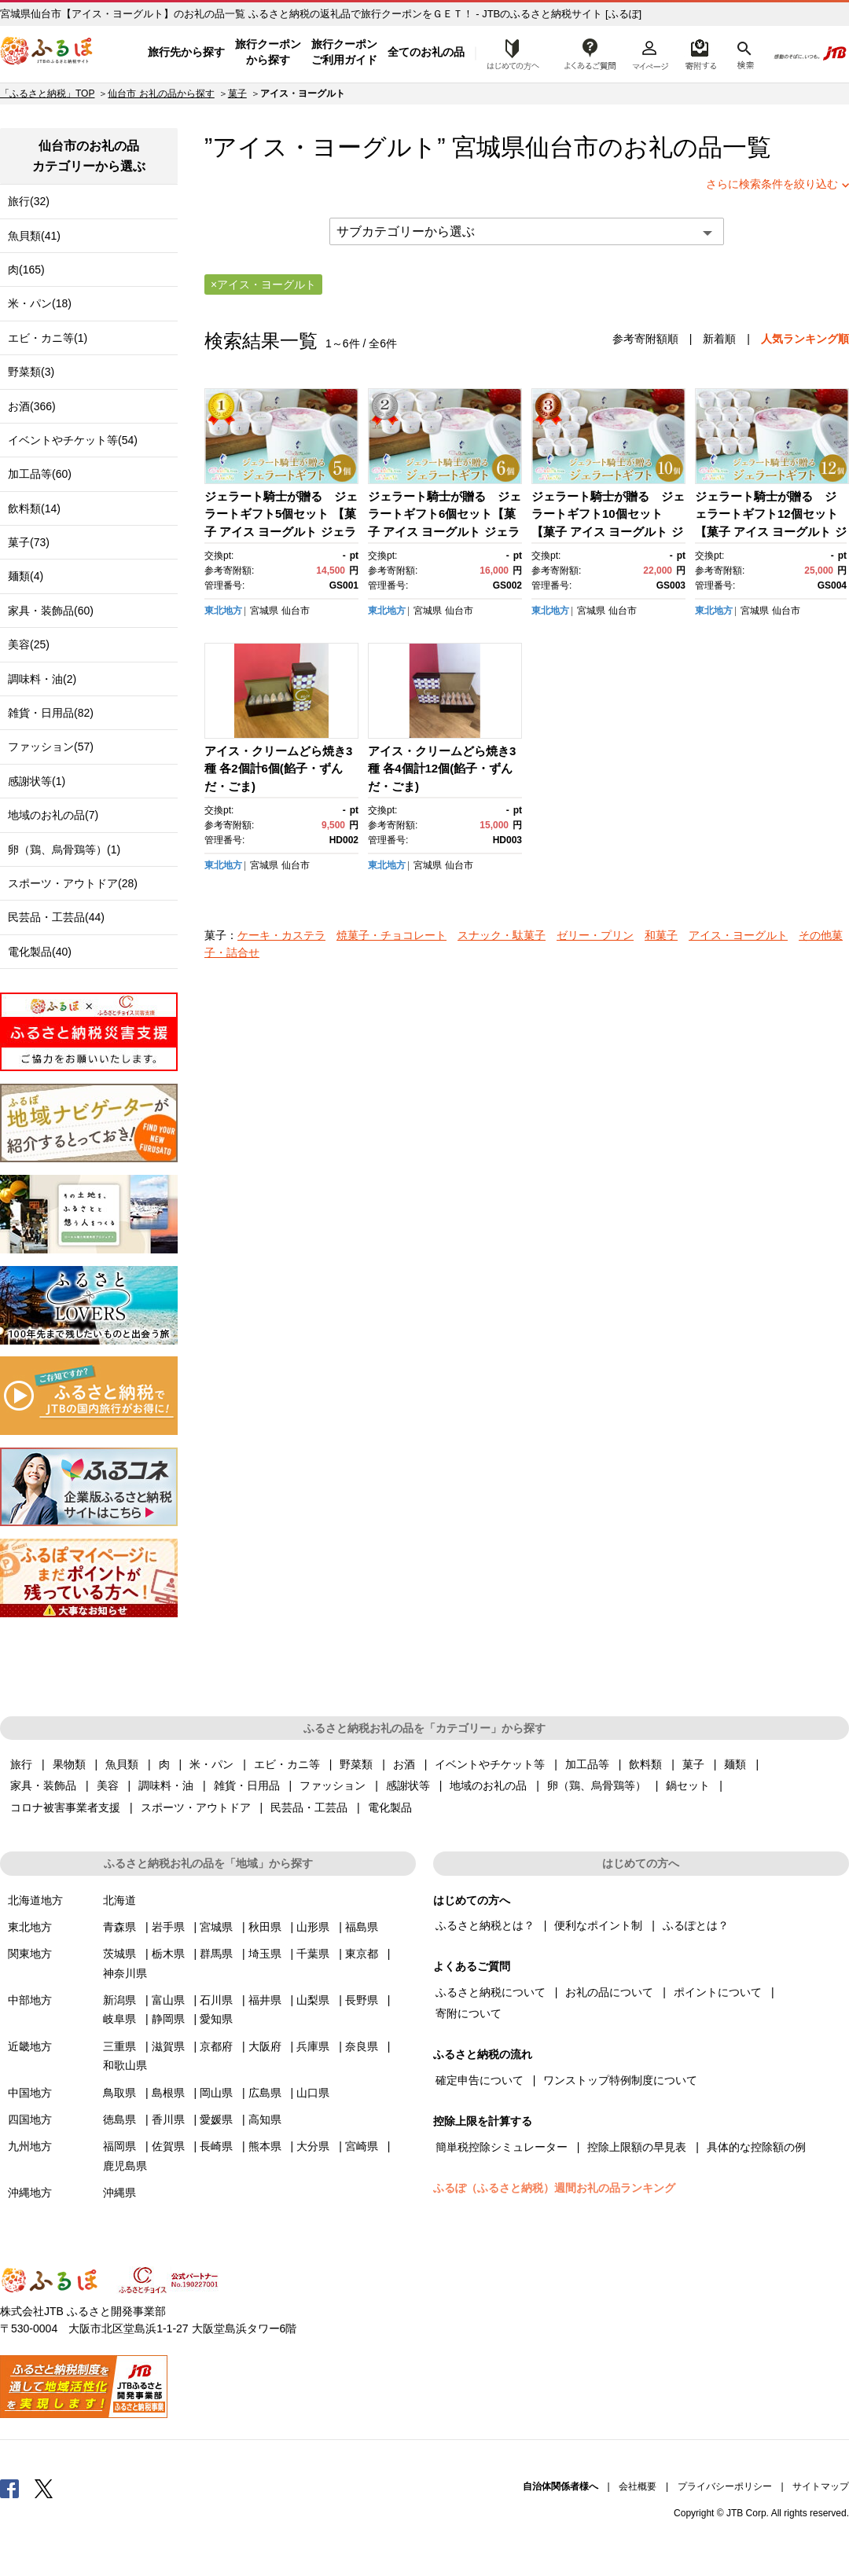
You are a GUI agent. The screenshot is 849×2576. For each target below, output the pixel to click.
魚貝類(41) (34, 235)
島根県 (168, 2092)
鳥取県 (119, 2092)
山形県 (312, 1927)
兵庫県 (312, 2046)
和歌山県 (125, 2065)
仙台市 (561, 147)
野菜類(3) (31, 371)
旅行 (21, 1764)
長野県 (361, 2000)
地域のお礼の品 (488, 1785)
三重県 (119, 2046)
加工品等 (587, 1764)
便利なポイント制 (598, 1925)
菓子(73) (29, 542)
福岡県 (119, 2146)
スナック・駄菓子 (502, 935)
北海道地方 (35, 1900)
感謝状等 (408, 1785)
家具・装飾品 (43, 1785)
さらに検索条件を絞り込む (772, 184)
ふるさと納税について (491, 1992)
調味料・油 (165, 1785)
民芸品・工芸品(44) (56, 917)
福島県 (361, 1927)
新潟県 (119, 2000)
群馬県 (216, 1953)
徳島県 (119, 2119)
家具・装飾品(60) (51, 610)
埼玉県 (264, 1953)
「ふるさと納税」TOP (47, 93)
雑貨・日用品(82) (51, 712)
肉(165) (26, 269)
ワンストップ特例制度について (620, 2080)
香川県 (168, 2119)
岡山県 (216, 2092)
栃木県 (168, 1953)
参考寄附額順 (645, 338)
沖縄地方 (30, 2192)
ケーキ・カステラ (281, 935)
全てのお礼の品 (426, 52)
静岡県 (168, 2019)
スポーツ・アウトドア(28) (73, 883)
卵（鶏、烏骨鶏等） (596, 1785)
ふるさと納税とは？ (485, 1925)
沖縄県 (119, 2192)
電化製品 (390, 1807)
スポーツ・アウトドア (196, 1807)
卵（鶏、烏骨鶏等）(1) (64, 849)
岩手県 (168, 1927)
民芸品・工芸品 (308, 1807)
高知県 (264, 2119)
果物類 (69, 1764)
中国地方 (30, 2092)
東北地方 (223, 610)
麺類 (735, 1764)
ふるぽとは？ (696, 1925)
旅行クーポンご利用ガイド (344, 52)
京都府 (216, 2046)
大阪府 (264, 2046)
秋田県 (264, 1927)
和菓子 (661, 935)
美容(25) (29, 644)
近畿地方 (30, 2046)
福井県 (264, 2000)
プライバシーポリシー (725, 2486)
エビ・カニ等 (287, 1764)
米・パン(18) (40, 303)
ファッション (333, 1785)
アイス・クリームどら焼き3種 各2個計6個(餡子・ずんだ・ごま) (278, 768)
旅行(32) (29, 201)
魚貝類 (121, 1764)
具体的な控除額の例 (756, 2147)
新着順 (719, 338)
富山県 (168, 2000)
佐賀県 (168, 2146)
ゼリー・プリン (595, 935)
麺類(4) (25, 576)
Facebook (9, 2488)
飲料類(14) (34, 508)
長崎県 (216, 2146)
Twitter (44, 2488)
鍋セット (688, 1785)
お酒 (404, 1764)
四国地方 (30, 2119)
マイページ (650, 52)
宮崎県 (361, 2146)
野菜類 (356, 1764)
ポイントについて (718, 1992)
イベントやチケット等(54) (73, 440)
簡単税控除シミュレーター (502, 2147)
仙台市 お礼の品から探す (161, 93)
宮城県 (264, 610)
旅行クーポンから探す (268, 52)
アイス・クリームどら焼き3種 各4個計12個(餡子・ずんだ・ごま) (442, 768)
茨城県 (119, 1953)
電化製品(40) (40, 951)
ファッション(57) (51, 746)
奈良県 (361, 2046)
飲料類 (645, 1764)
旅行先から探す (186, 52)
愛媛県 (216, 2119)
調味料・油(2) (42, 679)
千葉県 (312, 1953)
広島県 (264, 2092)
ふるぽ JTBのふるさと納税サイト (47, 52)
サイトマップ (820, 2486)
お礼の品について (609, 1992)
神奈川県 (125, 1973)
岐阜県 (119, 2019)
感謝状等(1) (36, 781)
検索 (744, 52)
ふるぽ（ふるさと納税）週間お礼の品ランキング (554, 2188)
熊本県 (264, 2146)
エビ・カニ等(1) (47, 338)
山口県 (312, 2092)
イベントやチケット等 (490, 1764)
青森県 (119, 1927)
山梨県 (312, 2000)
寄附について (469, 2013)
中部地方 (30, 2000)
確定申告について (480, 2080)
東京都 (361, 1953)
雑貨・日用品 (247, 1785)
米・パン (211, 1764)
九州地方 (30, 2146)
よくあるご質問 (590, 52)
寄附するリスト (700, 52)
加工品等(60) (40, 474)
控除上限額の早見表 (636, 2147)
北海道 (119, 1900)
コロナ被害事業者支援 (65, 1807)
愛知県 (216, 2019)
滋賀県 (168, 2046)
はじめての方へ (508, 52)
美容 (108, 1785)
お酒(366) (32, 406)
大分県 (312, 2146)
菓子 (237, 93)
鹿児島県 (125, 2166)
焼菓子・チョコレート (391, 935)
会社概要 (637, 2486)
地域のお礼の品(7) (53, 815)
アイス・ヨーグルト (738, 935)
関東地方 (30, 1953)
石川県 (216, 2000)
